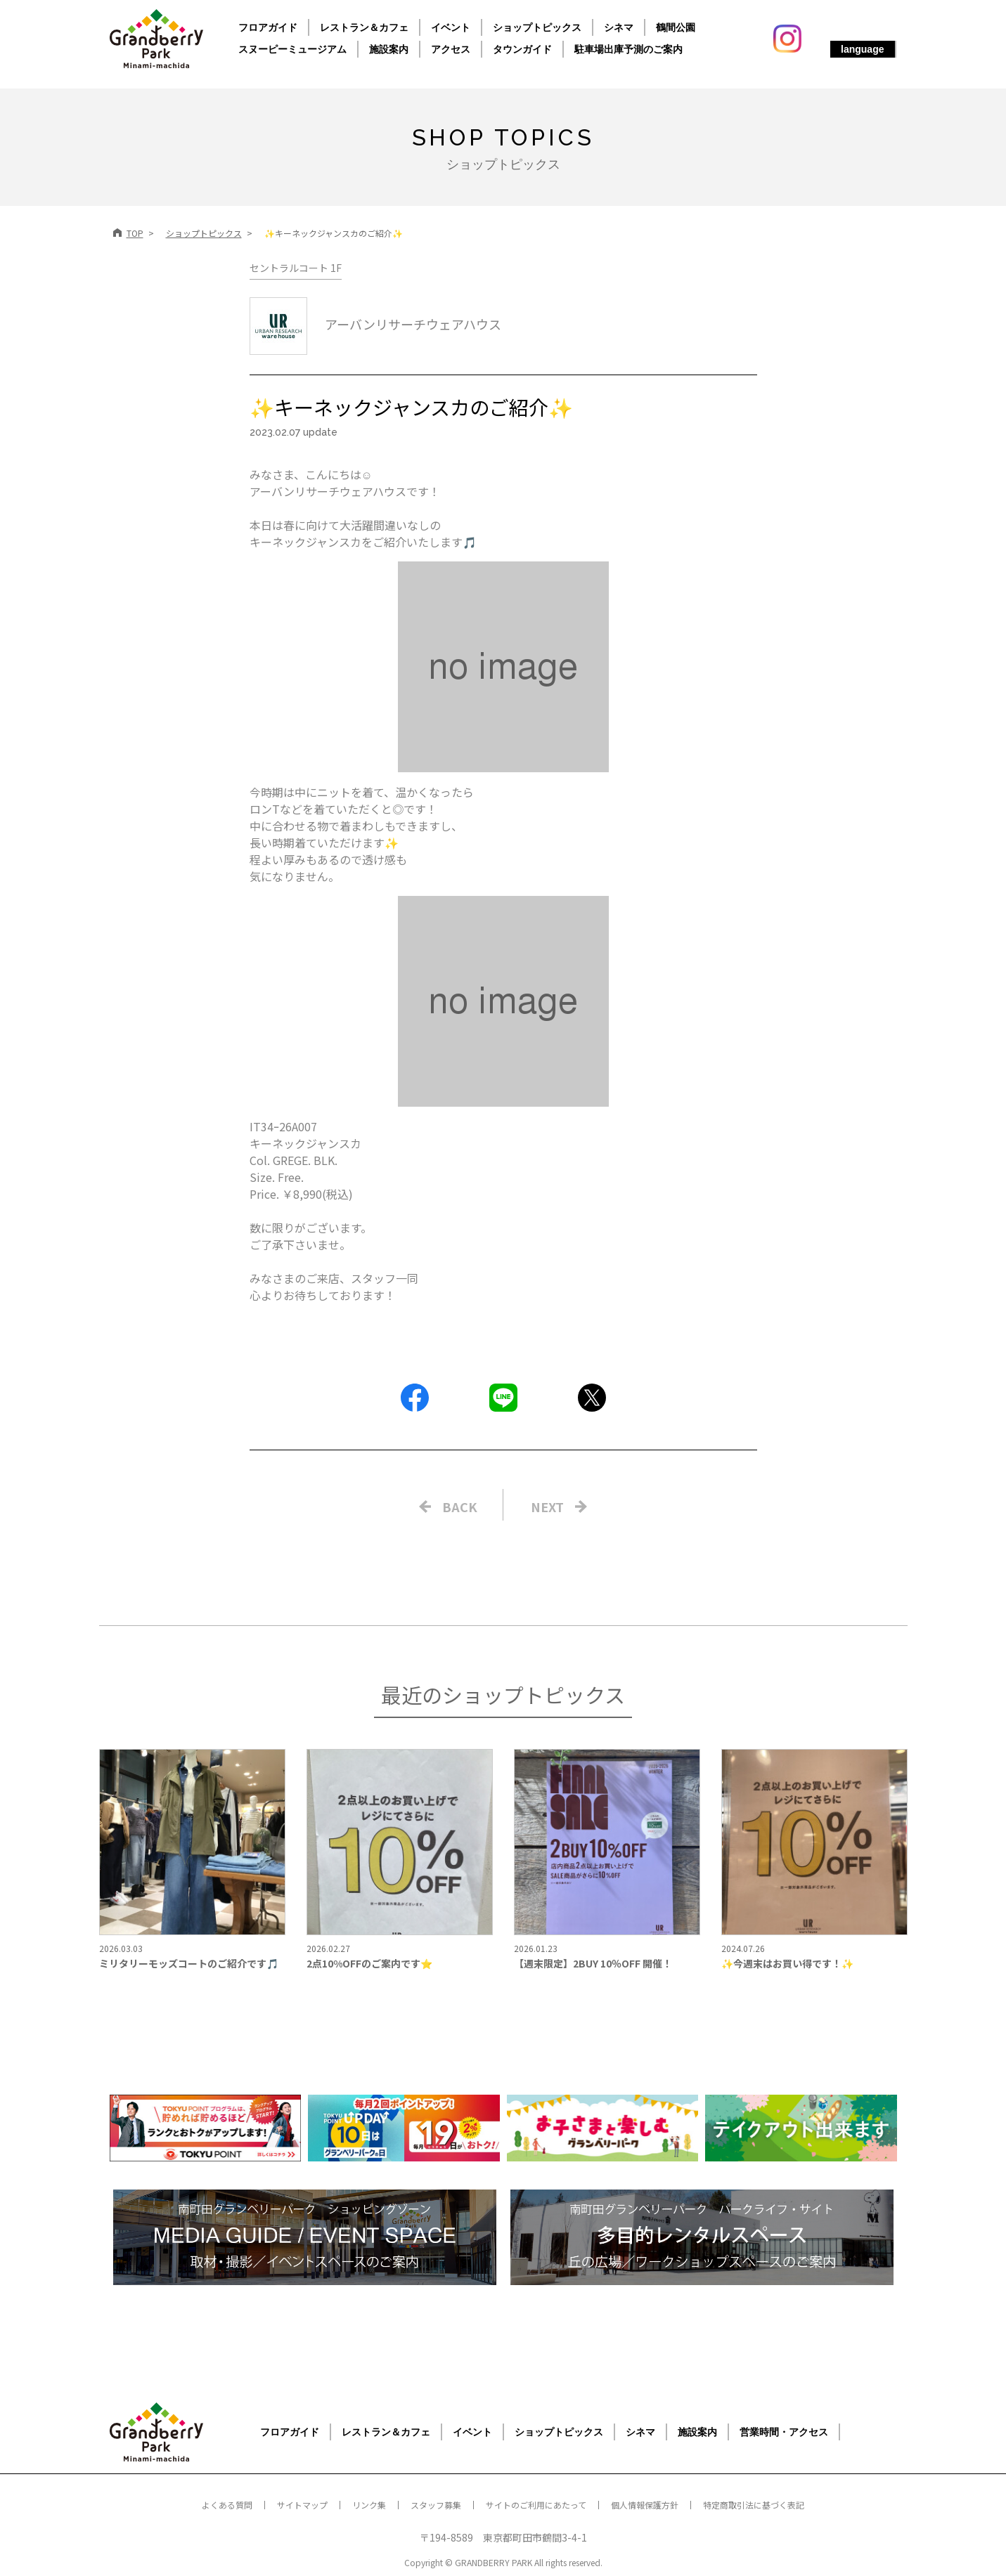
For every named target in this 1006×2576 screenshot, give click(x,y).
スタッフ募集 (436, 2505)
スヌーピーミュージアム (292, 49)
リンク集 (369, 2505)
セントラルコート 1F (296, 268)
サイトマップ (302, 2505)
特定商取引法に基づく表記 (753, 2505)
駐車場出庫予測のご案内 (628, 49)
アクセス (450, 49)
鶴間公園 (675, 27)
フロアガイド (267, 27)
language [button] (862, 49)
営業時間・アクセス (784, 2432)
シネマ (618, 27)
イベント (450, 27)
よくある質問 (227, 2505)
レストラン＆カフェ (364, 27)
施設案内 (388, 49)
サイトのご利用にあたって (536, 2505)
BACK (459, 1506)
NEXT (547, 1506)
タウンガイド (522, 49)
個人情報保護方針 (644, 2505)
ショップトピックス (537, 27)
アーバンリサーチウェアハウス (375, 324)
